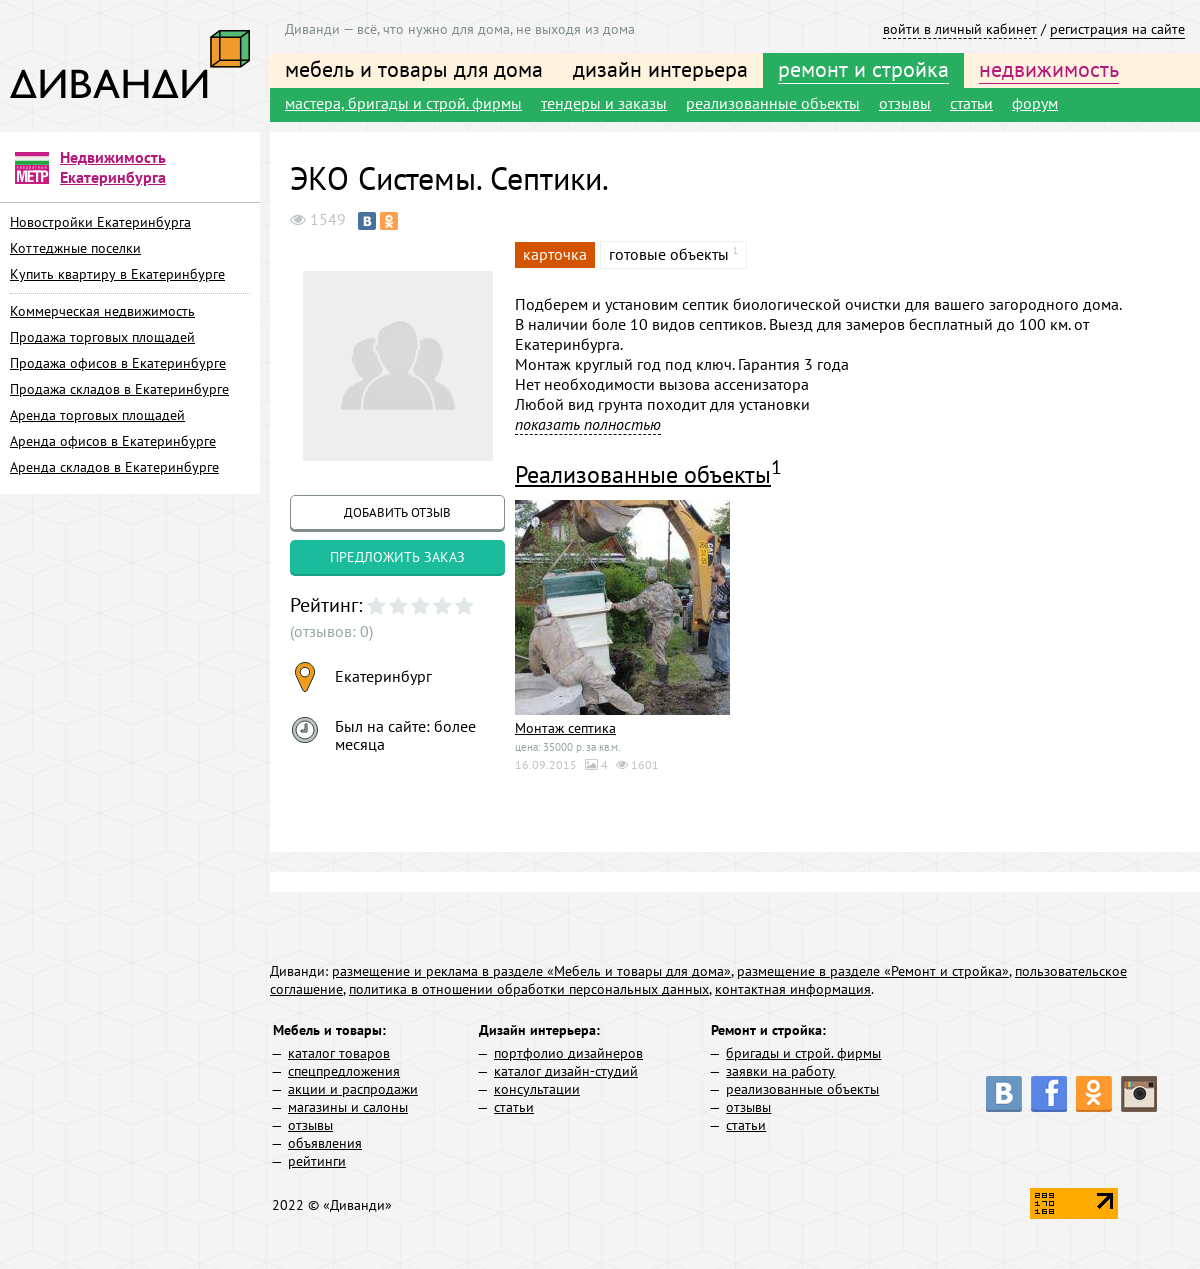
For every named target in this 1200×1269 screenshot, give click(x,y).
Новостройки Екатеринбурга (100, 222)
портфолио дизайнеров (568, 1053)
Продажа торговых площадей (102, 337)
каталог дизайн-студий (566, 1071)
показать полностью (588, 424)
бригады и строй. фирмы (803, 1053)
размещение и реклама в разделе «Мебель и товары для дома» (531, 971)
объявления (325, 1143)
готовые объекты (669, 254)
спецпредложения (344, 1071)
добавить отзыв (397, 512)
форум (1035, 103)
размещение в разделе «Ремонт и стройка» (873, 971)
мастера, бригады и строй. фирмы (403, 103)
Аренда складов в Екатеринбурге (114, 467)
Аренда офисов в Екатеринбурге (113, 441)
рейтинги (317, 1161)
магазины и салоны (348, 1107)
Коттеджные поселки (75, 248)
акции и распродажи (353, 1089)
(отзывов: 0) (331, 631)
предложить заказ (397, 557)
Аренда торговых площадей (97, 415)
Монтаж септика (565, 728)
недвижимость (1049, 69)
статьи (971, 103)
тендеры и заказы (604, 103)
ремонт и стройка (863, 69)
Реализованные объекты (643, 474)
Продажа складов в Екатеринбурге (119, 389)
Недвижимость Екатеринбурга (113, 167)
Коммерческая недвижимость (102, 311)
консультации (537, 1089)
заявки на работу (780, 1071)
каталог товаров (339, 1053)
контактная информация (793, 989)
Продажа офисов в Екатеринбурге (118, 363)
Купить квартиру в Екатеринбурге (117, 274)
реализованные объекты (773, 103)
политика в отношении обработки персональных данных (529, 989)
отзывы (905, 103)
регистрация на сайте (1117, 29)
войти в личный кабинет (960, 29)
